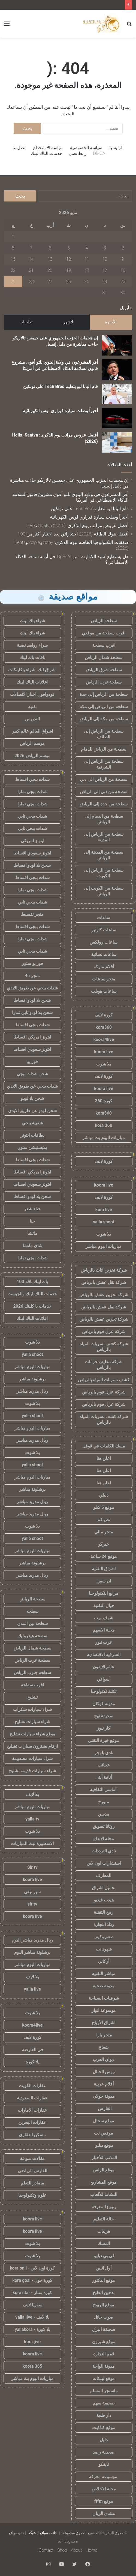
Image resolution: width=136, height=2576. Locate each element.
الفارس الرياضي (32, 2170)
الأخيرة (111, 322)
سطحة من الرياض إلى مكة (104, 706)
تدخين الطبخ (103, 2292)
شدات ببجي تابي (32, 816)
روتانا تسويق (104, 1826)
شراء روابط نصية (32, 645)
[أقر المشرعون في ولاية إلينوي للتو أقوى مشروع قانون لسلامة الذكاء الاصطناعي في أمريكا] (117, 369)
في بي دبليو (103, 2255)
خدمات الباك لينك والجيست (32, 1293)
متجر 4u (32, 975)
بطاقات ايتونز (32, 1135)
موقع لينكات (103, 2378)
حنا (32, 1221)
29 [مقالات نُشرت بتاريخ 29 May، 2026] (13, 281)
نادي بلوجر (103, 1752)
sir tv (32, 1904)
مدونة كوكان (103, 1703)
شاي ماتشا (32, 1245)
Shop (62, 2550)
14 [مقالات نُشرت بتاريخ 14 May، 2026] (31, 259)
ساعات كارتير (103, 929)
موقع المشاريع (103, 2182)
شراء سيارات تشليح (32, 1721)
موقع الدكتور (103, 2280)
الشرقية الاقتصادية (103, 1654)
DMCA (99, 153)
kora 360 (103, 1125)
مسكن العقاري (32, 2134)
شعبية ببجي (32, 1123)
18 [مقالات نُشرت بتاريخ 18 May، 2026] (86, 270)
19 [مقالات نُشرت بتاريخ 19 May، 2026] (68, 270)
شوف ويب (103, 1617)
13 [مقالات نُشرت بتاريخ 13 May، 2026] (49, 259)
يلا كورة (32, 2062)
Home (91, 2550)
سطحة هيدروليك (32, 1635)
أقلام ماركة (103, 966)
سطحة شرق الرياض (104, 669)
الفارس (103, 2108)
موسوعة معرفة (103, 2476)
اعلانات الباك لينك (32, 682)
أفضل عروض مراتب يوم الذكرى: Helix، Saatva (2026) (77, 525)
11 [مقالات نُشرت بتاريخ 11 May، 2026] (86, 259)
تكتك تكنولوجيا (103, 1691)
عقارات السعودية (32, 2097)
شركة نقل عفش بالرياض (103, 1282)
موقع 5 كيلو (103, 1507)
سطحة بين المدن (32, 1623)
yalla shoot (103, 1221)
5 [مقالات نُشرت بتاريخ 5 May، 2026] (68, 248)
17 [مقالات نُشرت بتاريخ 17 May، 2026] (104, 270)
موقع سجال (103, 2120)
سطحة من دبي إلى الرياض (103, 791)
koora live (103, 1051)
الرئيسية (115, 147)
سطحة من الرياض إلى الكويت (103, 873)
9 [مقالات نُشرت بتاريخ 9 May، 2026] (123, 259)
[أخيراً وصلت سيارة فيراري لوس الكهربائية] (117, 418)
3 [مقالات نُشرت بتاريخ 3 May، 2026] (105, 248)
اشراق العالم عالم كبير (32, 731)
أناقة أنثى (103, 1777)
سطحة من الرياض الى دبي (103, 779)
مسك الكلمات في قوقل (103, 1446)
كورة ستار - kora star (32, 2292)
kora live (103, 1209)
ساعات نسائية (103, 954)
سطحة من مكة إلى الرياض (104, 718)
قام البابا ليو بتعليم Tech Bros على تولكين (60, 386)
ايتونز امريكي (32, 840)
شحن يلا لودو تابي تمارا (32, 1012)
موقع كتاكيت (103, 2427)
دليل (104, 2439)
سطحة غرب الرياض (104, 682)
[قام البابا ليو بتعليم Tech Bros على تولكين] (117, 394)
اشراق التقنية (104, 1568)
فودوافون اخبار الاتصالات (32, 694)
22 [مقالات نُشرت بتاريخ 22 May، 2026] (13, 270)
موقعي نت (103, 2133)
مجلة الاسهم (104, 1630)
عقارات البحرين (32, 2122)
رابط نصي (78, 153)
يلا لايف (32, 1794)
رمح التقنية (103, 1912)
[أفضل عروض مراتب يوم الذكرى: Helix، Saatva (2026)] (117, 442)
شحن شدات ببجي (32, 1073)
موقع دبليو (103, 2145)
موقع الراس (103, 2169)
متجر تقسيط (32, 914)
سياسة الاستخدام (48, 147)
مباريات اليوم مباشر (104, 1246)
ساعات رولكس (103, 942)
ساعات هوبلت (103, 991)
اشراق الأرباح (103, 2022)
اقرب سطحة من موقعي (103, 633)
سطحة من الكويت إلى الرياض (103, 891)
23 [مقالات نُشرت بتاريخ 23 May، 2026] (122, 281)
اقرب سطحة (103, 645)
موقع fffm (103, 2501)
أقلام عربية (104, 2084)
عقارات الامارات (32, 2110)
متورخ (103, 1801)
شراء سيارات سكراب (32, 1709)
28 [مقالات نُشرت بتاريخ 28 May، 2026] (31, 281)
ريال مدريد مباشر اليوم (32, 1940)
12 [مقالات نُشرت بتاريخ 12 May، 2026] (68, 259)
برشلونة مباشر (32, 1379)
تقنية (32, 706)
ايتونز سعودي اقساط (32, 853)
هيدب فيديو (104, 1900)
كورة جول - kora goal (32, 2280)
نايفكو (103, 2464)
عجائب (104, 1765)
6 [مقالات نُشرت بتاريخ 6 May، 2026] (50, 248)
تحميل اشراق (103, 1887)
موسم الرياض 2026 (32, 755)
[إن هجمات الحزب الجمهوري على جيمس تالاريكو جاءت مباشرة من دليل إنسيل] (117, 345)
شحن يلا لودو (32, 1098)
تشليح (32, 1697)
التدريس (32, 718)
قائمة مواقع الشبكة (42, 2533)
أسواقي (103, 1679)
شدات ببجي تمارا (32, 791)
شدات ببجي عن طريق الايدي (32, 988)
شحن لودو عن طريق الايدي (32, 1110)
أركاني (103, 1961)
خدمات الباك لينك (46, 153)
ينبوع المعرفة (104, 2206)
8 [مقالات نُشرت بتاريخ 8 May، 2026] (13, 248)
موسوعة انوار (104, 2010)
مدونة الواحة (103, 2366)
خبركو (103, 1544)
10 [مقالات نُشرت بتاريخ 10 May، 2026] (104, 259)
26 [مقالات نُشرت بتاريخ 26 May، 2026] (68, 281)
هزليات (103, 2231)
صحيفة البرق (103, 2329)
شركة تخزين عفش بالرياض (103, 1294)
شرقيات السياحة (104, 1998)
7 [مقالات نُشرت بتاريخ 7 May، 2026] (31, 248)
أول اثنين (103, 2268)
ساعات (103, 917)
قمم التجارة (103, 2354)
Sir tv (32, 1867)
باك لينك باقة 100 (32, 1281)
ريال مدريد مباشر (32, 1391)
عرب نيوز (103, 1642)
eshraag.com (68, 2541)
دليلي (103, 1495)
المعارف (103, 1875)
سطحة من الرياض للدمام (103, 749)
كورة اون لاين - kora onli (32, 2268)
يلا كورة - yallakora (32, 2329)
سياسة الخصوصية (86, 147)
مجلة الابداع (103, 1838)
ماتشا (32, 1233)
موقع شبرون (103, 2341)
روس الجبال (104, 2071)
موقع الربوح (103, 2304)
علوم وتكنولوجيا (32, 2195)
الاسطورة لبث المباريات (32, 1843)
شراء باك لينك (32, 620)
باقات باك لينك (32, 657)
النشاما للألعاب (103, 2194)
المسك (104, 2243)
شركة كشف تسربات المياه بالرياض (104, 1346)
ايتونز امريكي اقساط (32, 1037)
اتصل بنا (20, 147)
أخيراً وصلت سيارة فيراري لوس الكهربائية (60, 410)
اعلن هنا (103, 1458)
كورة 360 (103, 1100)
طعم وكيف (103, 1936)
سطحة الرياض (104, 620)
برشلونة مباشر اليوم (32, 1952)
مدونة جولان (104, 2096)
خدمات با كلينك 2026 (32, 1306)
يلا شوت (103, 1064)
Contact (46, 2550)
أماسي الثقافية (103, 1789)
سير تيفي (32, 1891)
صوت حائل (103, 2317)
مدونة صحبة (103, 1985)
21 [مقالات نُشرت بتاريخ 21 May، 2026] (31, 270)
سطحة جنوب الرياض (32, 1672)
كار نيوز (103, 1728)
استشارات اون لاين (104, 1863)
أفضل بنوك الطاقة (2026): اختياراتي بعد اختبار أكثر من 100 (73, 534)
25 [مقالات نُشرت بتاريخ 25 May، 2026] (86, 281)
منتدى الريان (103, 2513)
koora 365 (32, 2366)
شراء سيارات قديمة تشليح (32, 1770)
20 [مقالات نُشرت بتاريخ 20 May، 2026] (49, 270)
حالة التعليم (103, 2219)
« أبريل (126, 307)
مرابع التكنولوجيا (103, 1593)
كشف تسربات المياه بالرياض (103, 1379)
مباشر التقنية (103, 1973)
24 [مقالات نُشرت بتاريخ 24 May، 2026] (104, 281)
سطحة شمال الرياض (103, 657)
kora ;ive (32, 2341)
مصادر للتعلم (32, 2183)
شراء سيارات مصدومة (32, 1758)
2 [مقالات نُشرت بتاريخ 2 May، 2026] (123, 248)
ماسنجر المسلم (104, 2390)
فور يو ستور (32, 963)
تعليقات (25, 322)
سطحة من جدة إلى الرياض (104, 803)
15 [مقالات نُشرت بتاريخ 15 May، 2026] (13, 259)
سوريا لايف (32, 2304)
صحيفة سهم (104, 2403)
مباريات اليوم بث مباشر (103, 1137)
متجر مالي (103, 1531)
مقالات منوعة (32, 2158)
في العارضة (32, 2049)
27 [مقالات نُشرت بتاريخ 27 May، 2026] (49, 281)
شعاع (103, 2047)
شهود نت (104, 1949)
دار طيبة (103, 2415)
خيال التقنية (103, 1605)
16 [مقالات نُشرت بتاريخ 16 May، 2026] (122, 270)
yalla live (32, 1989)
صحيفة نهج (103, 1716)
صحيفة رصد (103, 2452)
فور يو (32, 1061)
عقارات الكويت (32, 2085)
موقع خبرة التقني (103, 1740)
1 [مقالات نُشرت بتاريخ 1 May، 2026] (13, 236)
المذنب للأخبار (103, 2157)
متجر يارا (103, 2035)
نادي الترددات (104, 1850)
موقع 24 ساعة (103, 1556)
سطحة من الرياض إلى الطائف (103, 734)
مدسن (103, 1814)
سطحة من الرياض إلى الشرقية (103, 764)
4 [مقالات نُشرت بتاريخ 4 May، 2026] (87, 248)
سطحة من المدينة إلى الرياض (103, 855)
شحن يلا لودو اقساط (32, 865)
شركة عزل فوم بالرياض (103, 1331)
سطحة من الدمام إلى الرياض (103, 819)
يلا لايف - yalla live (32, 2317)
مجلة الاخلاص (104, 2488)
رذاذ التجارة (103, 1924)
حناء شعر (32, 1208)
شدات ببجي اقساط (32, 779)
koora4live (103, 1039)
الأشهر (68, 322)
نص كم (103, 1519)
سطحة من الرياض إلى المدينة (103, 837)
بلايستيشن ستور (32, 1147)
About (76, 2550)
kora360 (104, 1027)
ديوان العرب (103, 2059)
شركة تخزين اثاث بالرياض (104, 1270)
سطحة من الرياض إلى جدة (104, 694)
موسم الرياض (32, 743)
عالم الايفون (103, 1666)
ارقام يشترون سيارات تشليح (32, 1746)
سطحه (32, 1611)
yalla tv (32, 1819)
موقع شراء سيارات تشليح (32, 1734)
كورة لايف (104, 1015)
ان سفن (103, 1581)
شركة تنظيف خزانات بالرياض (103, 1364)
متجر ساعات (103, 979)
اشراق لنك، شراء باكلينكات (32, 669)
